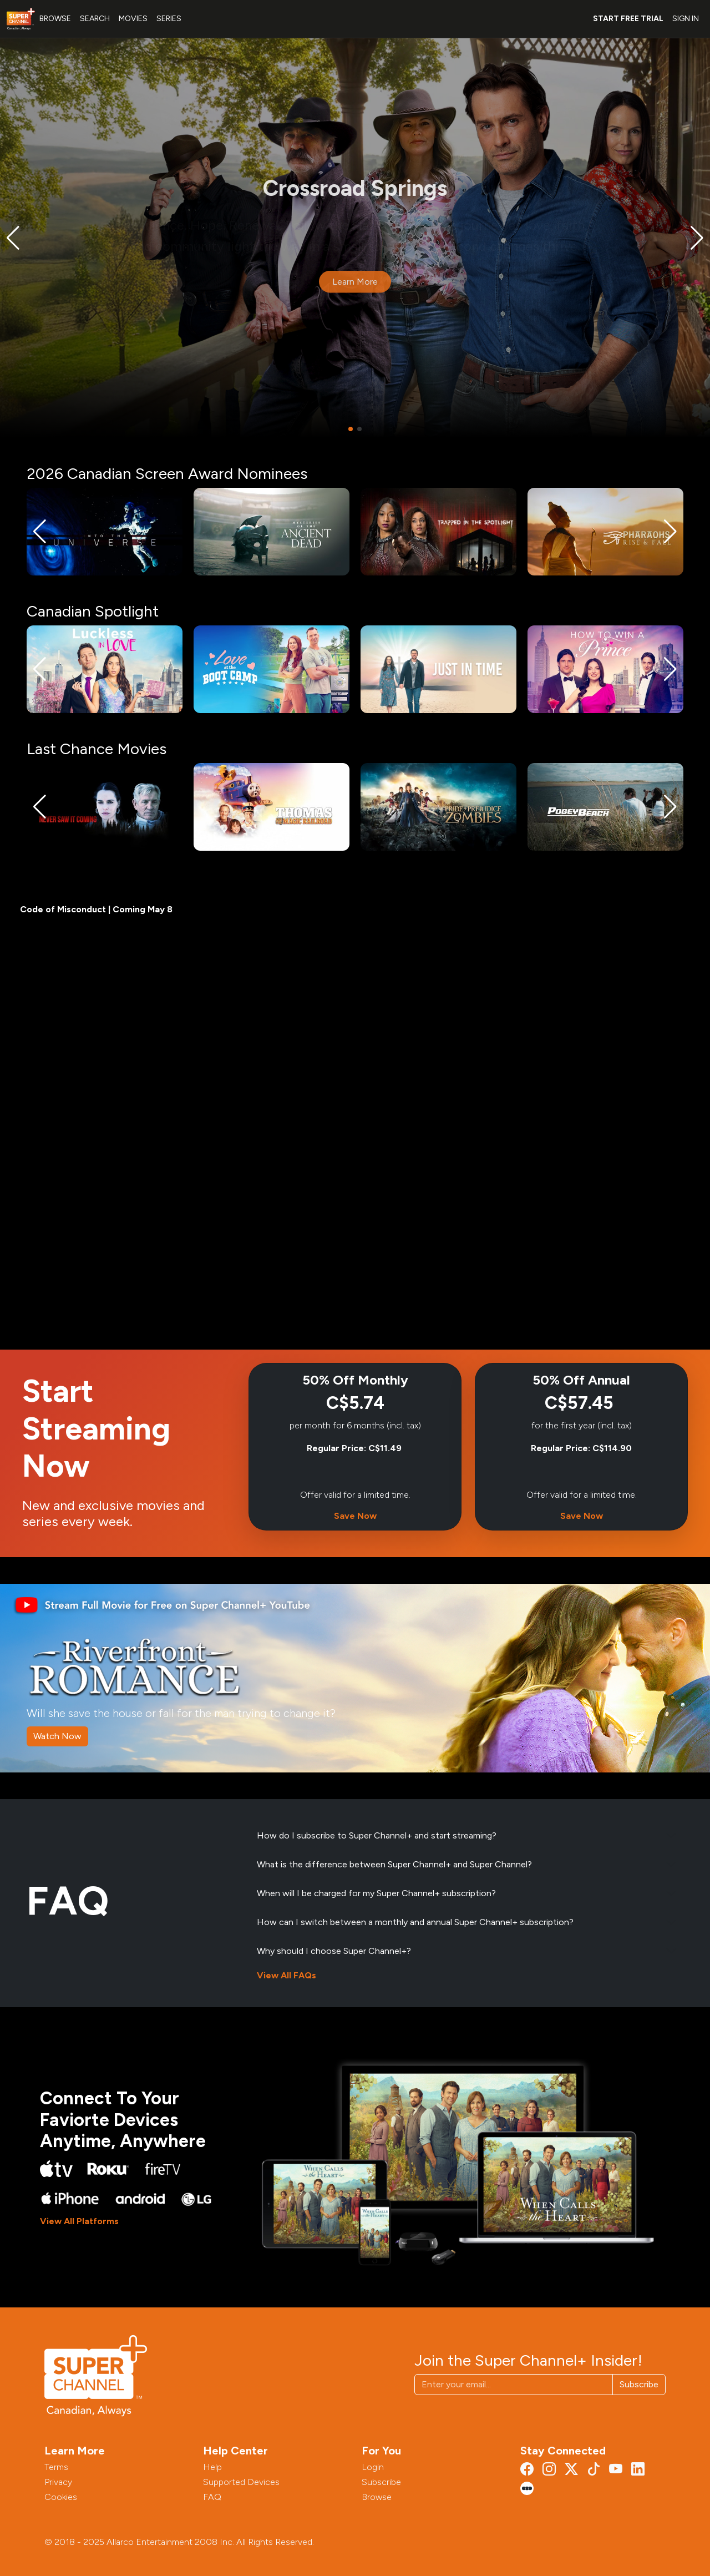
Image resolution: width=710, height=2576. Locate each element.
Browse (377, 2497)
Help (212, 2467)
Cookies (60, 2497)
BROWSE (55, 18)
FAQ (212, 2497)
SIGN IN (685, 18)
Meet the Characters (328, 292)
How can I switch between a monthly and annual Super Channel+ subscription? (415, 1922)
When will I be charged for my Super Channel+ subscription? (376, 1893)
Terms (56, 2467)
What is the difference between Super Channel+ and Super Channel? (394, 1864)
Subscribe (639, 2384)
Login (373, 2467)
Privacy (58, 2482)
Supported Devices (241, 2482)
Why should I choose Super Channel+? (334, 1951)
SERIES (168, 18)
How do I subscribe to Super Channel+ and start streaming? (376, 1835)
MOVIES (133, 18)
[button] (13, 238)
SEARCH (95, 18)
